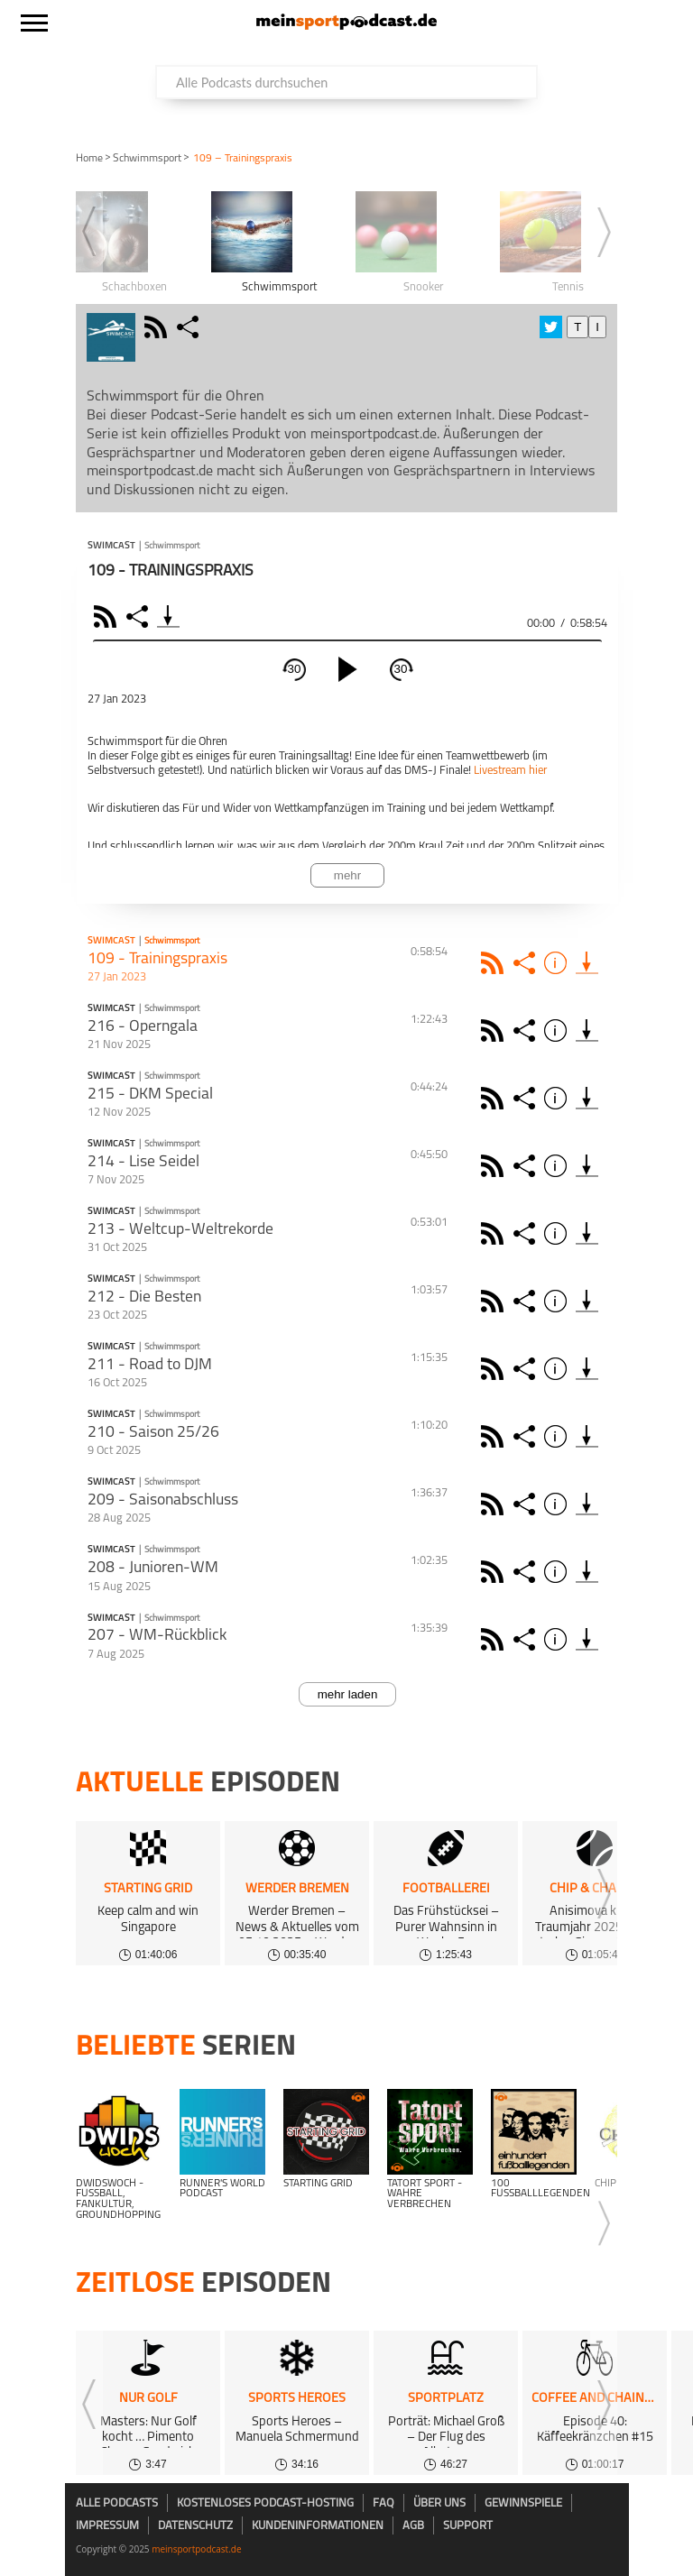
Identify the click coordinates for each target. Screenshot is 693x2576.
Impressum (107, 2526)
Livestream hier (510, 771)
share (190, 327)
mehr (347, 875)
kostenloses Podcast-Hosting (265, 2503)
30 (294, 669)
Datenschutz (195, 2526)
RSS (107, 616)
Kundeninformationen (317, 2526)
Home (89, 158)
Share (139, 616)
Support (468, 2526)
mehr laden (348, 1694)
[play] (347, 669)
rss (158, 327)
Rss (495, 963)
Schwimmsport (147, 158)
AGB (413, 2526)
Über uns (439, 2503)
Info (558, 963)
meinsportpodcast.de (196, 2549)
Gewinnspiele (523, 2503)
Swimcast (111, 546)
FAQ (383, 2503)
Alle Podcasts (117, 2503)
